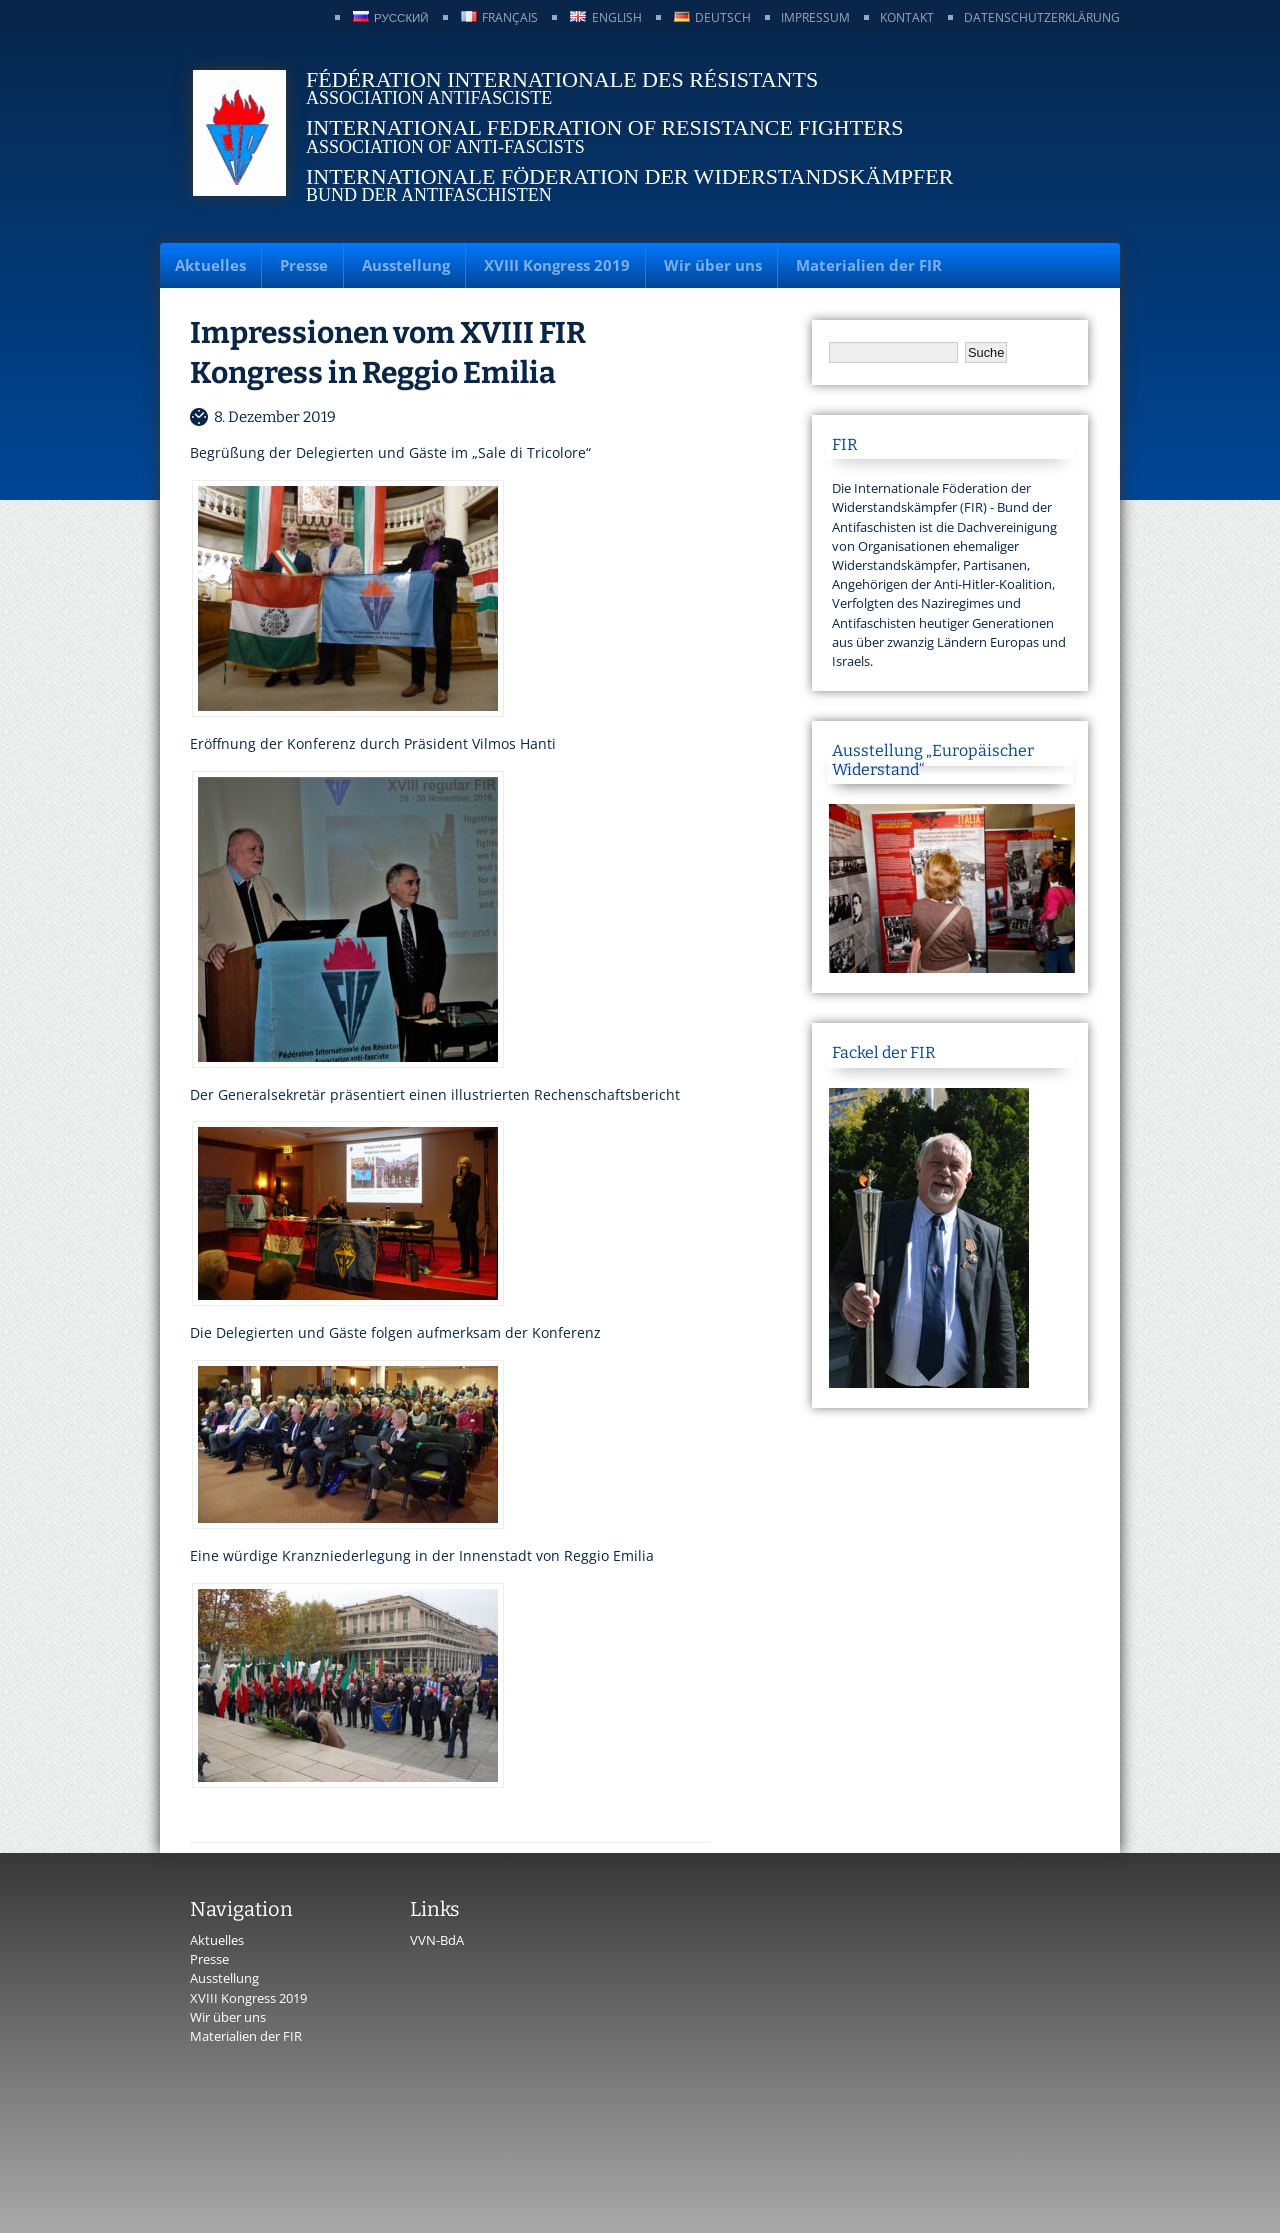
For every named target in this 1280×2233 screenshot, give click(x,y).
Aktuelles (210, 265)
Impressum (815, 17)
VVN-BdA (437, 1940)
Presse (304, 265)
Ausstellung (406, 265)
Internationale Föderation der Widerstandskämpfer (629, 176)
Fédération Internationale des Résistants (562, 79)
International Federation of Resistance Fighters (605, 127)
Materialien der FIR (869, 265)
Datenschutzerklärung (1042, 17)
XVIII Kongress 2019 (557, 265)
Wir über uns (713, 265)
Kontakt (907, 17)
